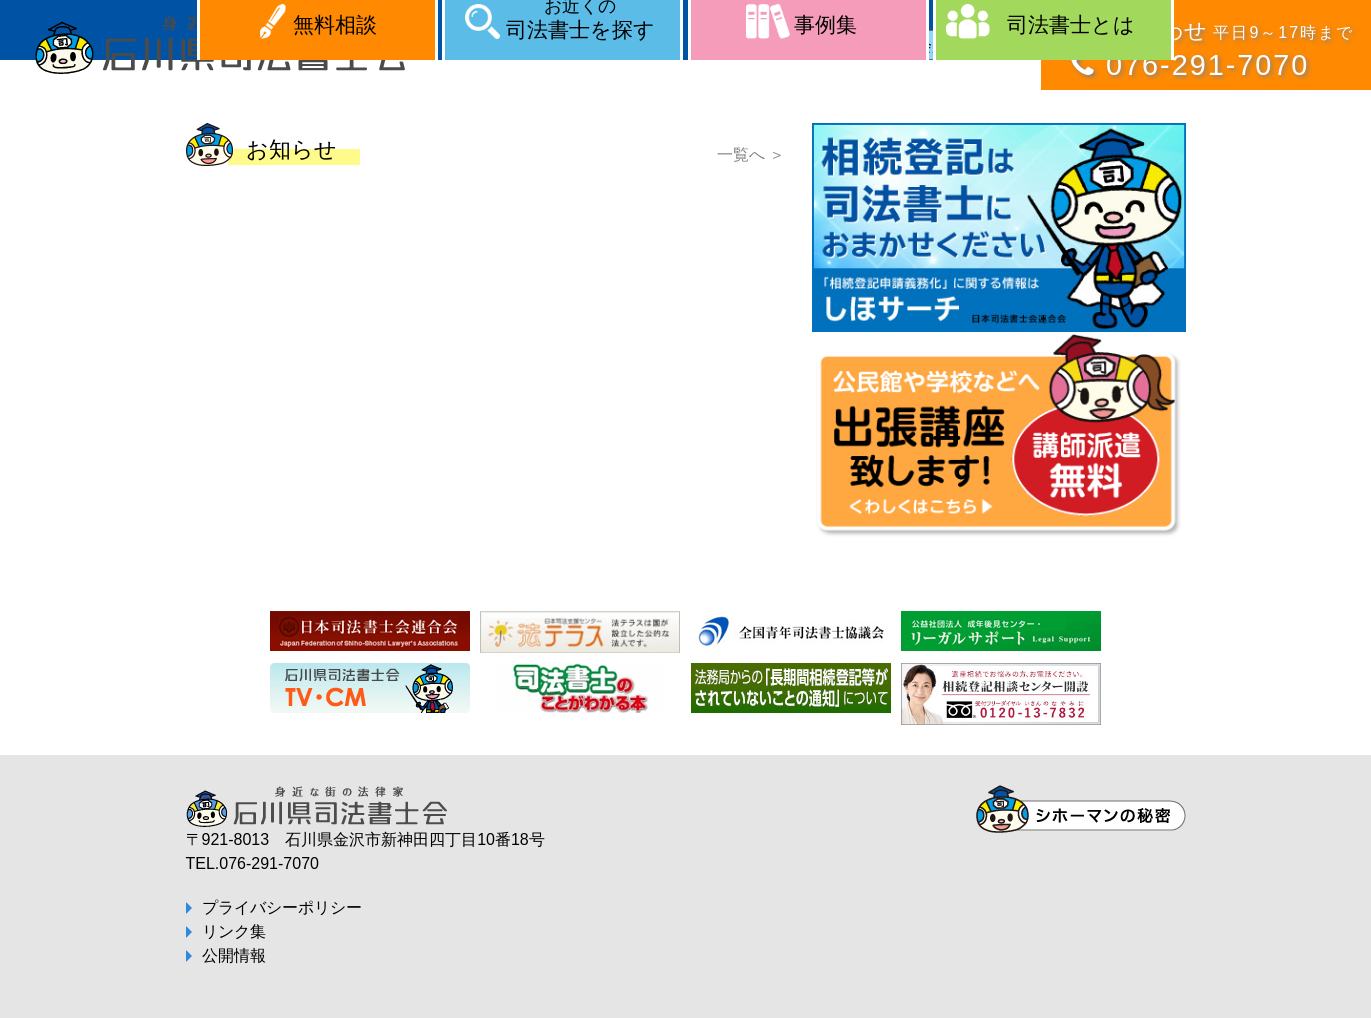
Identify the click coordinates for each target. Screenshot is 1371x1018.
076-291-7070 (1207, 65)
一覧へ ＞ (751, 154)
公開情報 (234, 955)
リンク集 (234, 931)
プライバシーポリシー (282, 907)
